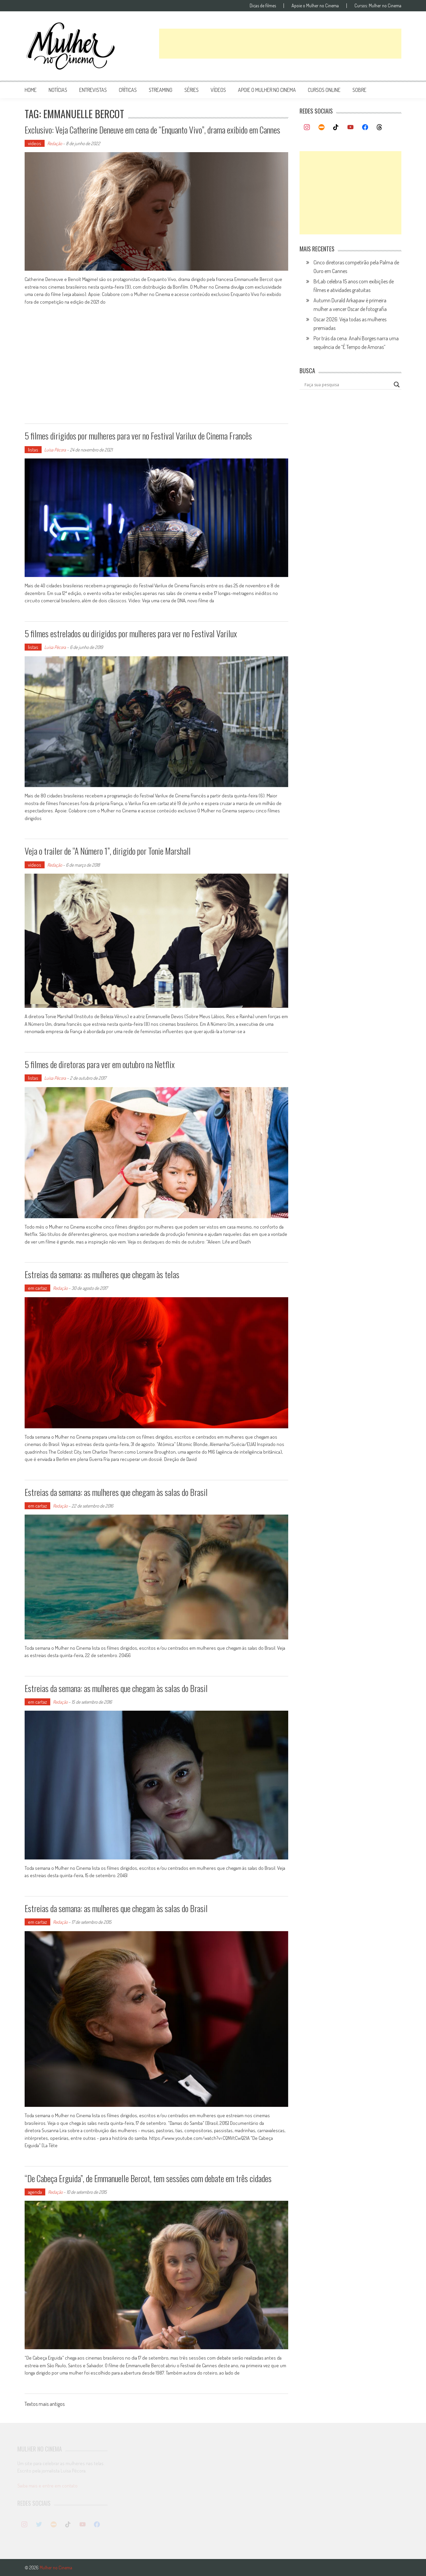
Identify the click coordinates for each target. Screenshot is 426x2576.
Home (31, 90)
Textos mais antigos (45, 2404)
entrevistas (93, 90)
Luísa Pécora (55, 449)
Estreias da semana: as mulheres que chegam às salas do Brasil (116, 1492)
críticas (128, 90)
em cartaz (37, 1288)
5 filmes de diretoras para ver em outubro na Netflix (100, 1064)
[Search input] (347, 384)
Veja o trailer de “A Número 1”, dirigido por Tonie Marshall (108, 850)
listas (33, 449)
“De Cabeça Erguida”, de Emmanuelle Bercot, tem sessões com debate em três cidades (148, 2178)
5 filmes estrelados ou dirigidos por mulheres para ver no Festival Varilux (131, 633)
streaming (160, 90)
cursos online (324, 90)
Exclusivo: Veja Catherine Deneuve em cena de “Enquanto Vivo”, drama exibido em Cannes (152, 129)
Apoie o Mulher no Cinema (315, 5)
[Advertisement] (280, 44)
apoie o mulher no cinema (267, 90)
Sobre (359, 90)
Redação (54, 143)
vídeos (218, 90)
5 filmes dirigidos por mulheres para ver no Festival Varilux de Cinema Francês (138, 435)
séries (191, 90)
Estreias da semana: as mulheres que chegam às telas (102, 1274)
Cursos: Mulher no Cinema (377, 5)
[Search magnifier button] (396, 384)
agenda (35, 2192)
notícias (58, 90)
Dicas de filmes (263, 5)
